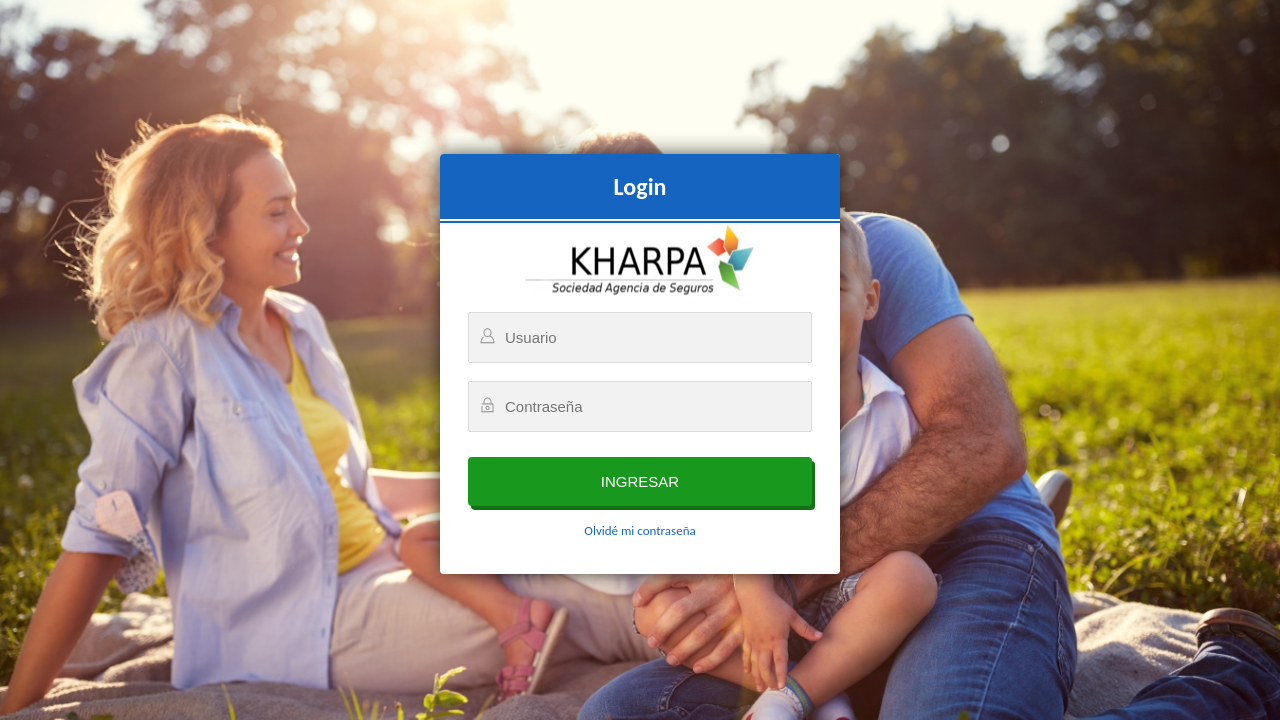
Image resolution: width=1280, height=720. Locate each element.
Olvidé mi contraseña (639, 530)
